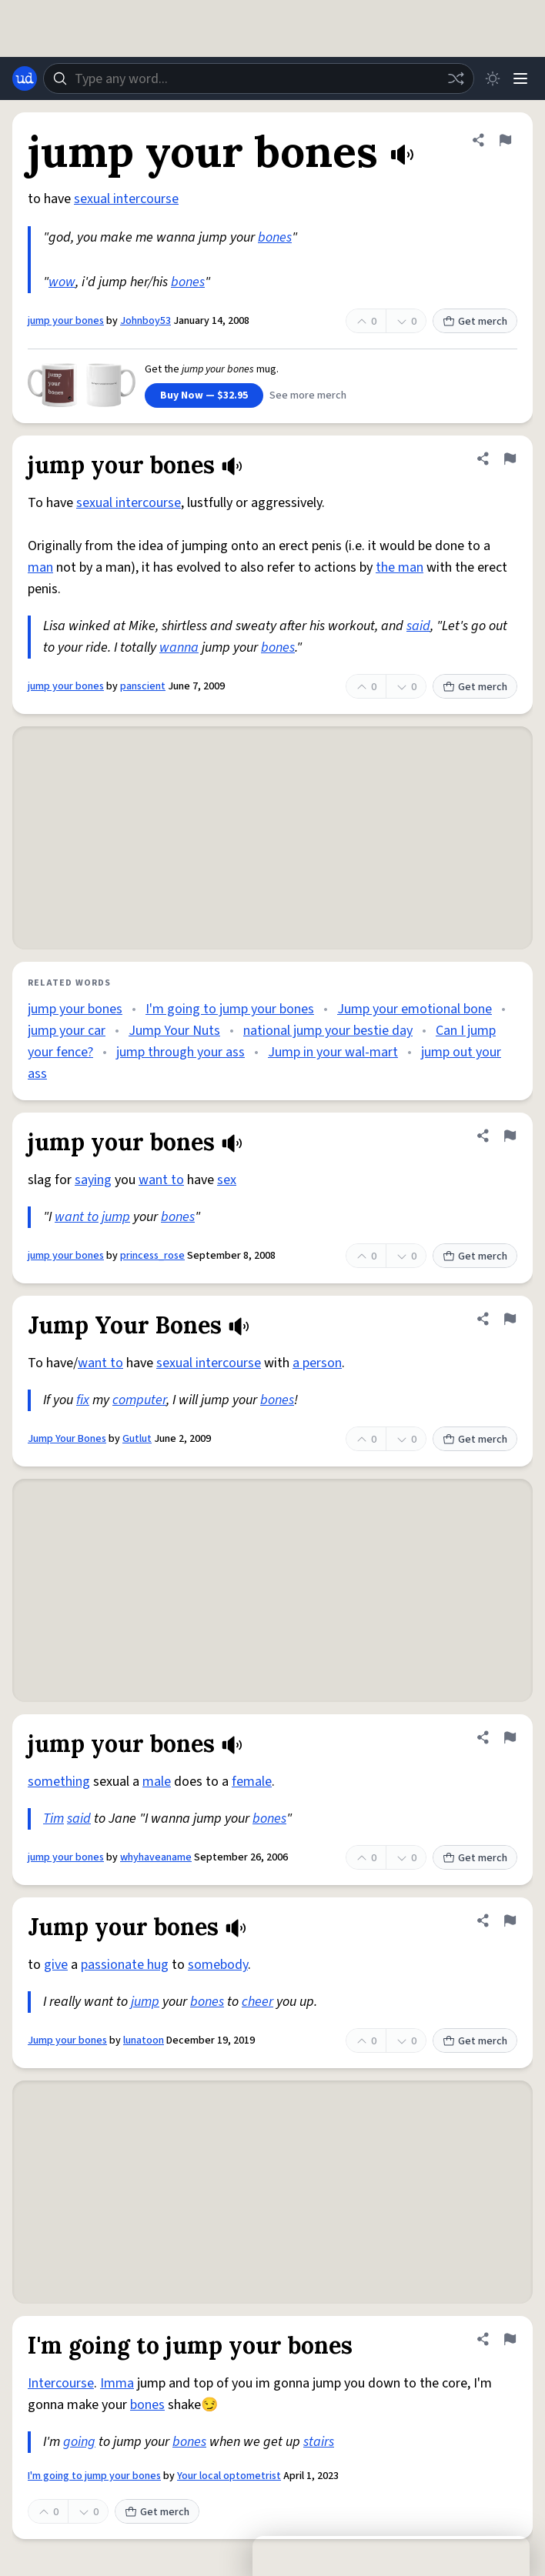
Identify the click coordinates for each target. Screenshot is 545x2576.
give (56, 1964)
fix (82, 1400)
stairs (318, 2441)
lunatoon (143, 2040)
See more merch (307, 395)
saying (93, 1180)
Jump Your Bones (67, 1438)
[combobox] (258, 78)
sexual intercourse (126, 199)
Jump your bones (67, 2040)
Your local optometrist (229, 2476)
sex (226, 1180)
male (156, 1781)
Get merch (475, 321)
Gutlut (137, 1438)
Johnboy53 (145, 321)
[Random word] (455, 78)
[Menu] (520, 78)
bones (275, 237)
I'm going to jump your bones (229, 1009)
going (79, 2441)
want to (161, 1180)
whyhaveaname (156, 1857)
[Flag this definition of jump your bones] (505, 140)
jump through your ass (180, 1052)
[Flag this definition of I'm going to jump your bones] (509, 2339)
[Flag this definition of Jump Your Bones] (509, 1318)
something (59, 1781)
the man (399, 567)
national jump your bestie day (328, 1030)
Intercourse (61, 2383)
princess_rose (152, 1255)
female (252, 1781)
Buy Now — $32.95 (204, 395)
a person (317, 1363)
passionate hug (125, 1964)
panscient (143, 686)
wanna (179, 647)
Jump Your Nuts (174, 1030)
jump (116, 1216)
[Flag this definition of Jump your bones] (509, 1920)
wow (61, 282)
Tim (53, 1818)
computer (139, 1400)
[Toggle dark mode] (492, 78)
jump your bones (66, 321)
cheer (257, 2001)
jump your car (66, 1030)
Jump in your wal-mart (333, 1052)
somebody (218, 1964)
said (418, 626)
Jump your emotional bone (414, 1009)
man (40, 567)
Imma (117, 2383)
